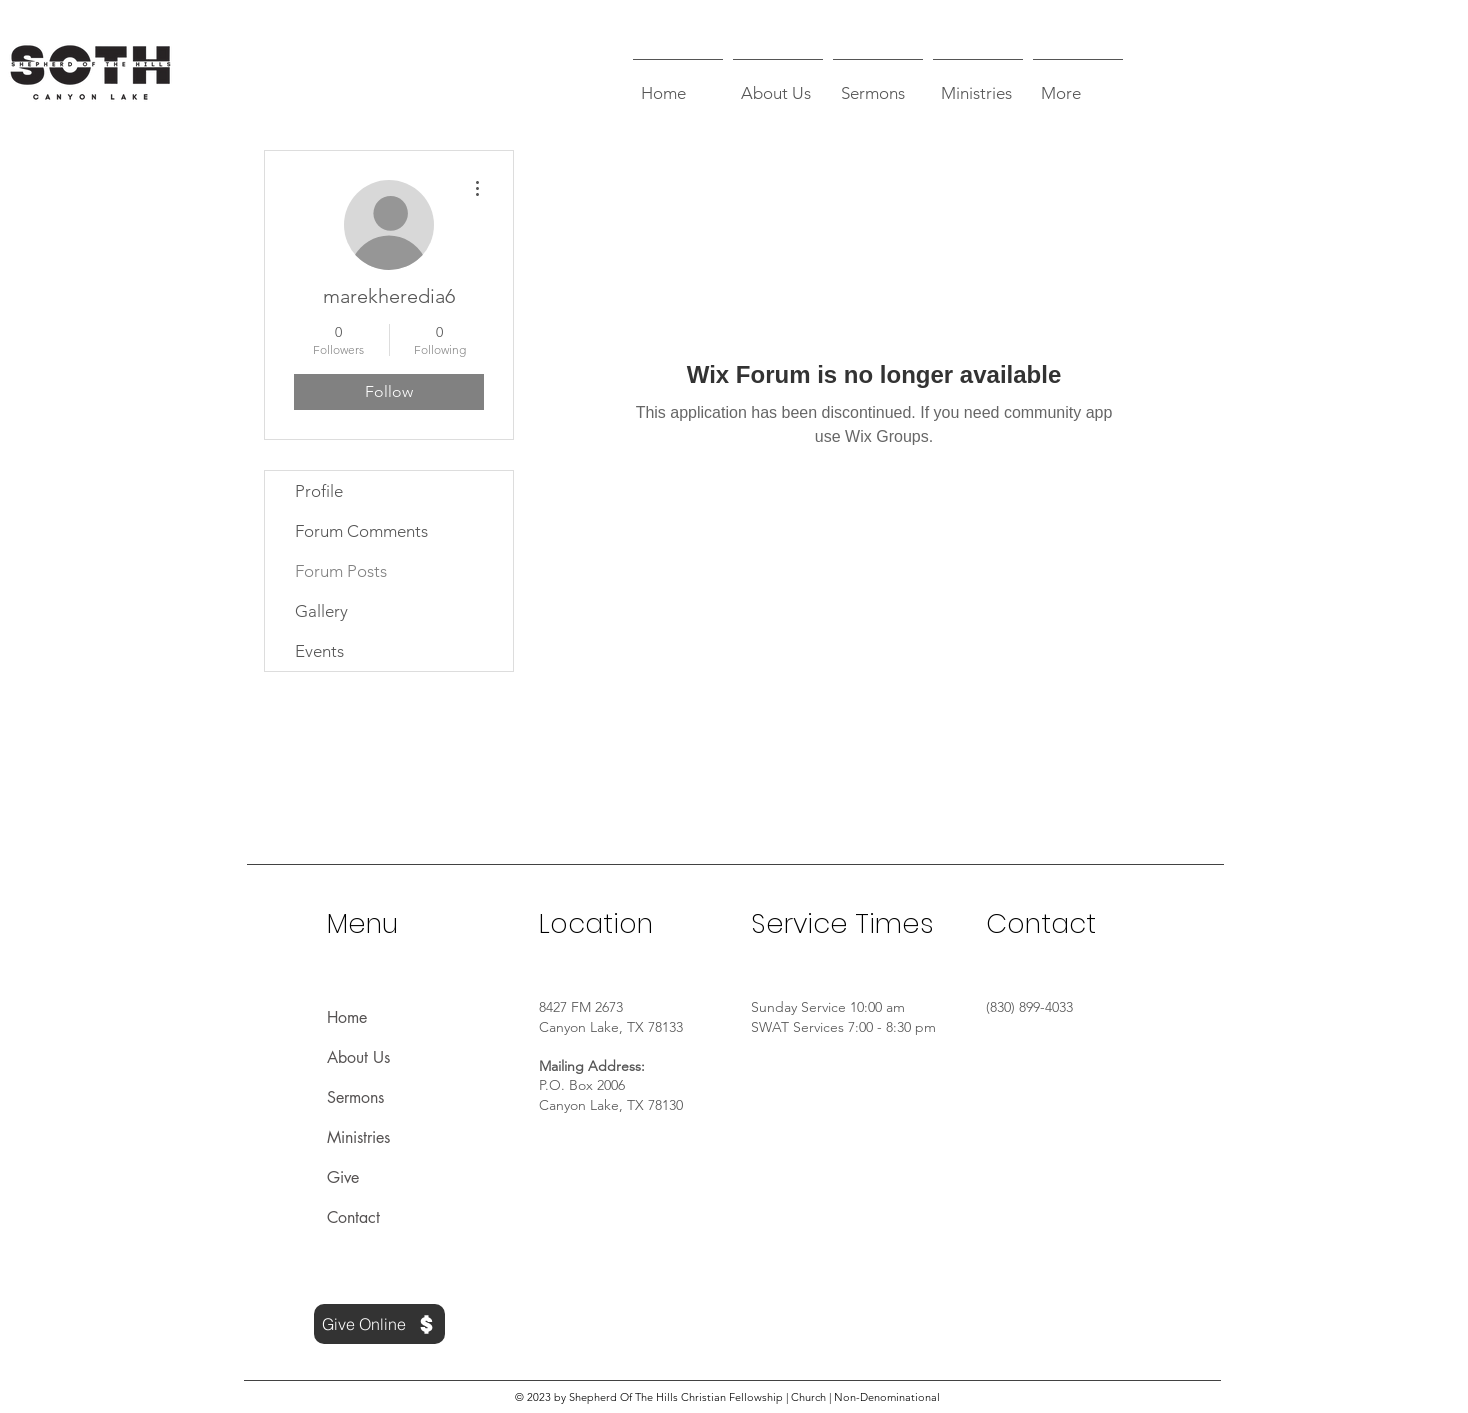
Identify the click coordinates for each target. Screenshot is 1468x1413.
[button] (778, 84)
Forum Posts (341, 571)
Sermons (355, 1097)
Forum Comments (361, 531)
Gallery (321, 611)
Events (319, 651)
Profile (319, 491)
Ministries (358, 1137)
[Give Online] (379, 1324)
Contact (353, 1217)
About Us (358, 1057)
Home (347, 1017)
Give (343, 1177)
